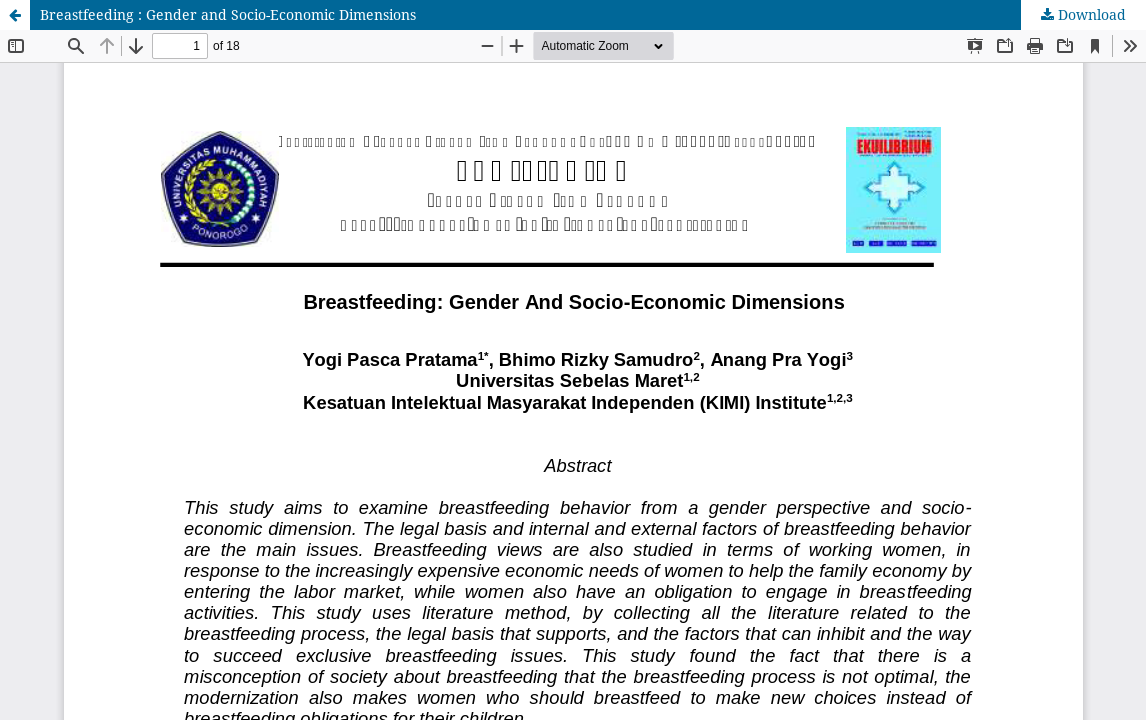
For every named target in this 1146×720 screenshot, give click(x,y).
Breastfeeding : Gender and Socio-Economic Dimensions (228, 14)
